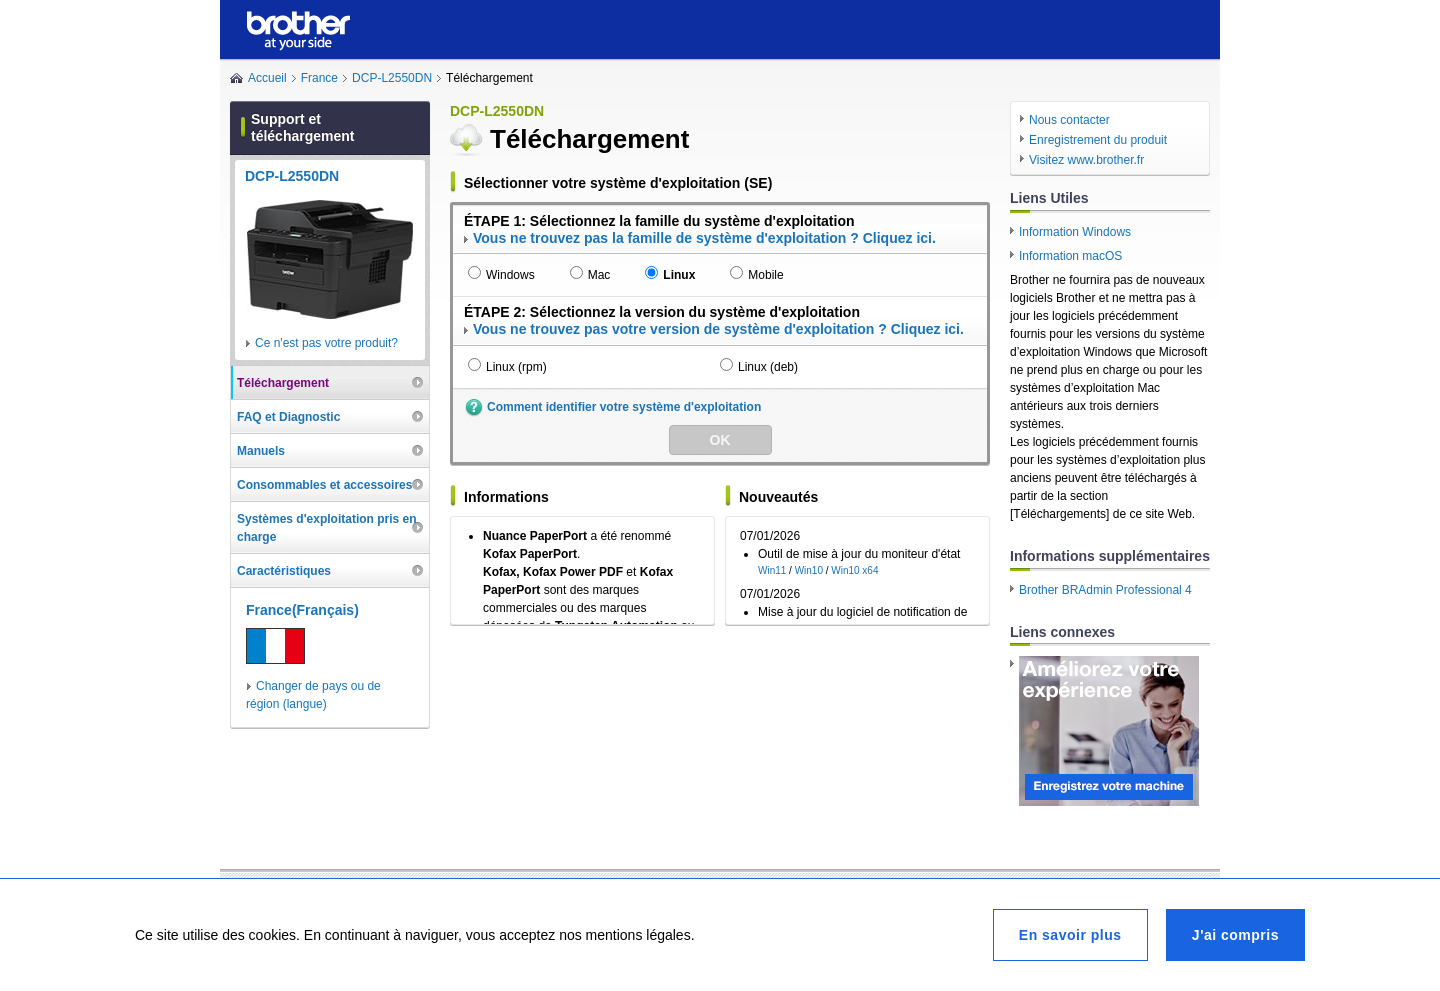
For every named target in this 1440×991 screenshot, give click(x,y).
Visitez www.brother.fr (1086, 160)
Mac (599, 275)
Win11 (772, 570)
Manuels (261, 451)
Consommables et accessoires (324, 485)
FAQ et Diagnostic (288, 417)
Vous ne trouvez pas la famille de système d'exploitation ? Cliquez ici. (704, 238)
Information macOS (1070, 256)
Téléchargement (283, 383)
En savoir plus (1070, 935)
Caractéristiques (284, 571)
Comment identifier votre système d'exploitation (624, 407)
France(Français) (302, 610)
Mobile (765, 275)
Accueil (267, 78)
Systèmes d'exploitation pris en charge (327, 528)
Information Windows (1075, 232)
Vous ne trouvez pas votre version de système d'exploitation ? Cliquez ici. (718, 329)
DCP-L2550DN (392, 78)
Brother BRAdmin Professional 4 (1105, 590)
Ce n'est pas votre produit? (326, 343)
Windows (510, 275)
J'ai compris (1235, 935)
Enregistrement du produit (1098, 140)
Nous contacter (1069, 120)
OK (720, 440)
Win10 (809, 570)
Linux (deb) (768, 367)
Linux (679, 275)
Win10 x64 (854, 570)
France (319, 78)
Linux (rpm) (516, 367)
